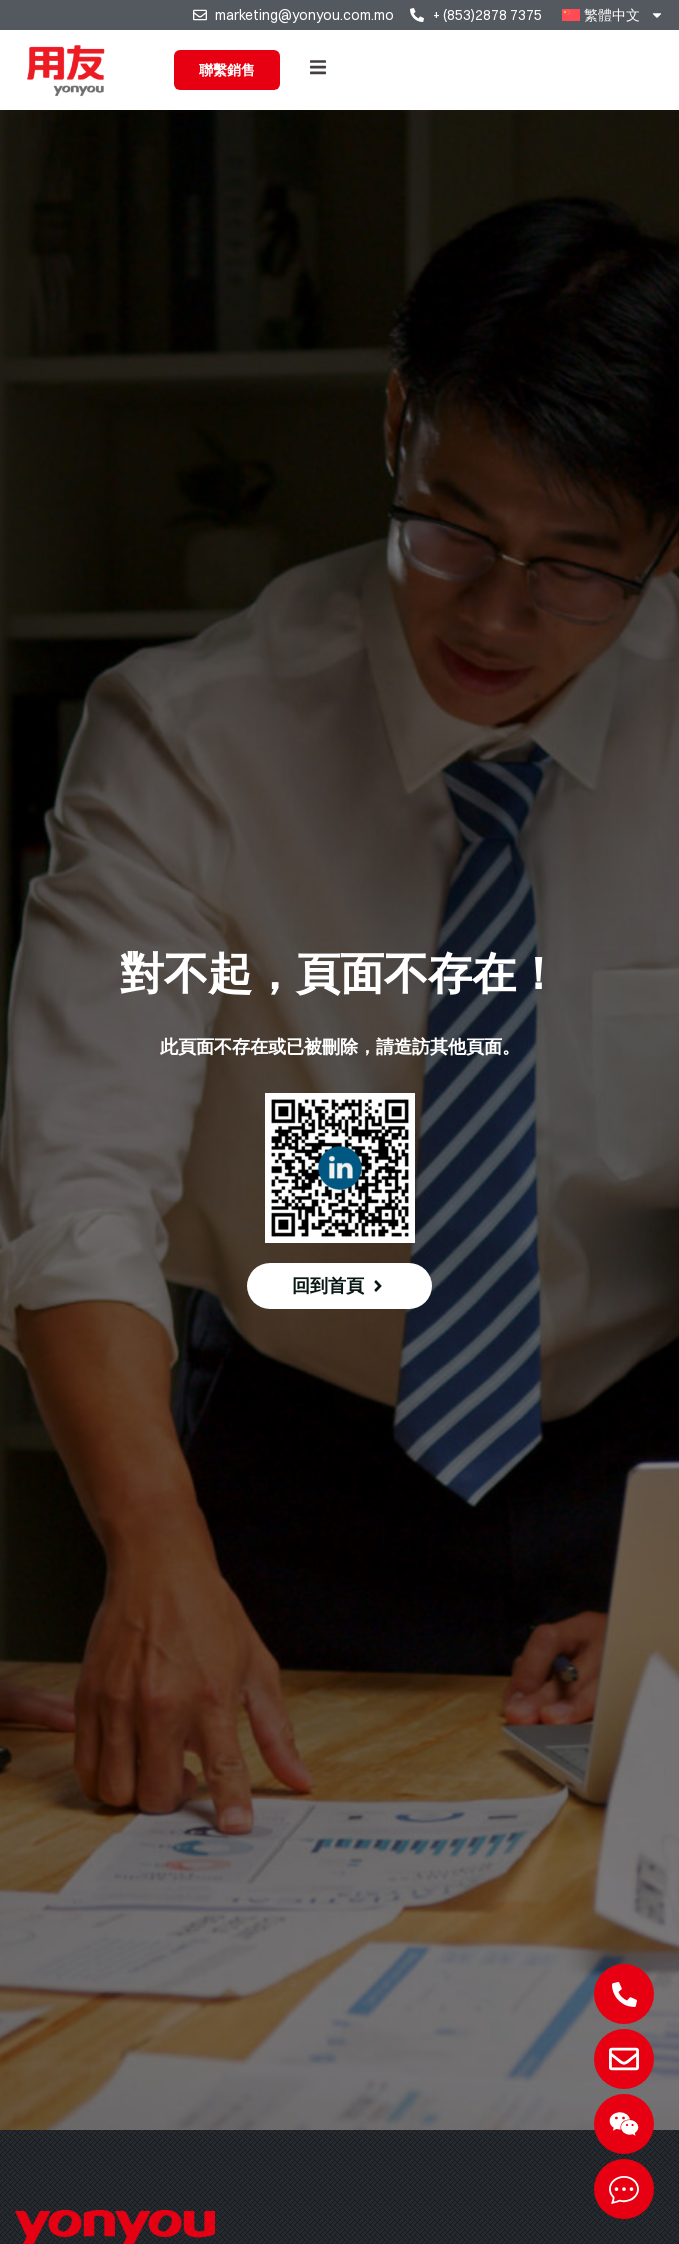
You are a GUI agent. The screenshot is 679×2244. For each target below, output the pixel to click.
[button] (317, 67)
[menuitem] (613, 15)
